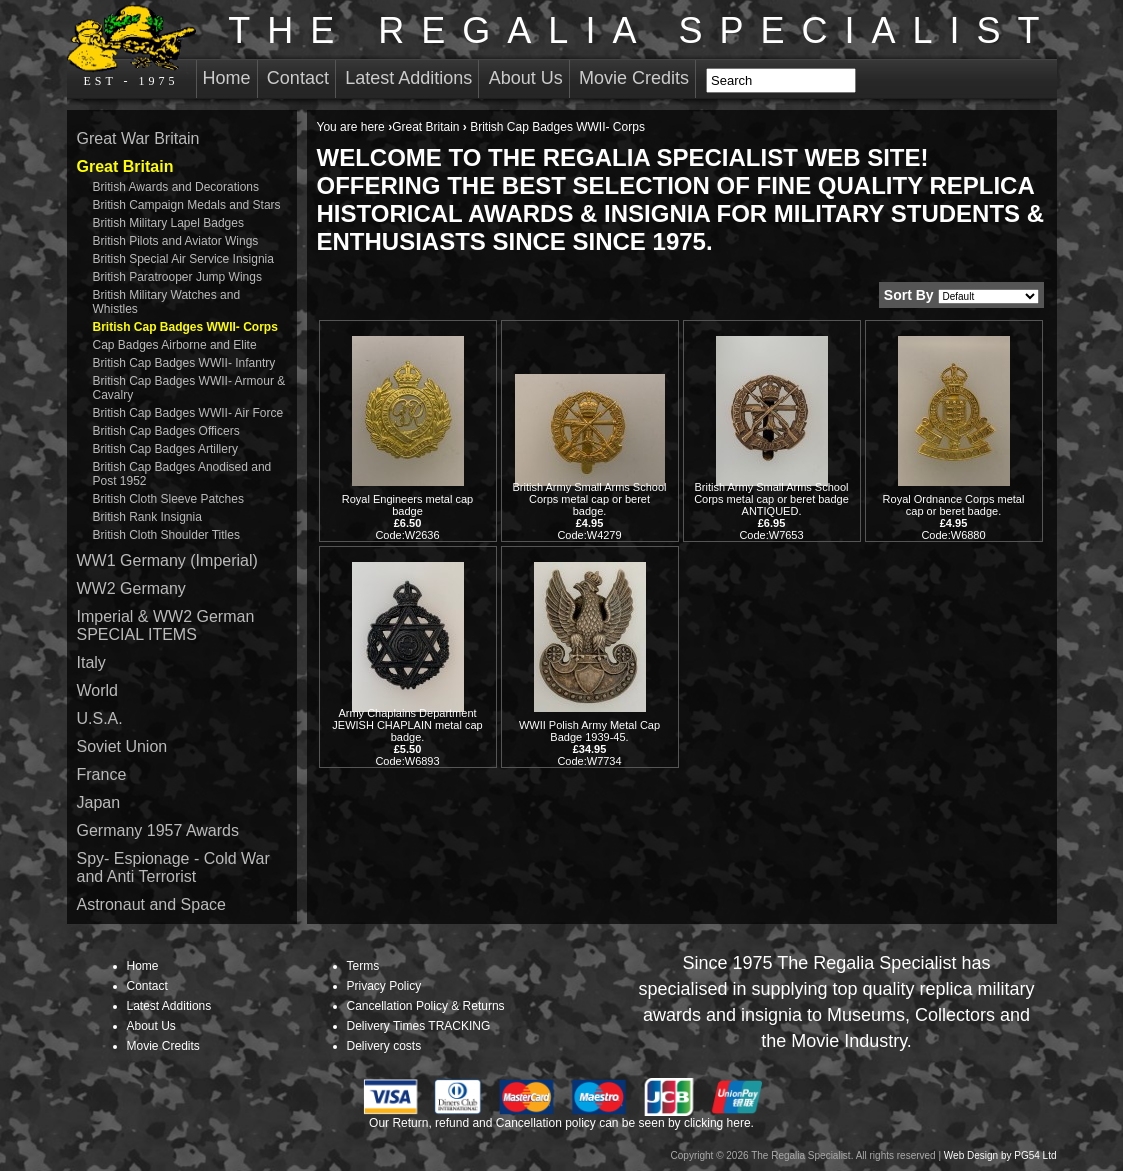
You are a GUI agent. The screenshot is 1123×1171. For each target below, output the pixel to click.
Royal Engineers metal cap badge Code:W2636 (407, 517)
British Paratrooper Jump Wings (177, 277)
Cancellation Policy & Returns (426, 1006)
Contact (298, 78)
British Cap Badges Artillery (165, 449)
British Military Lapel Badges (168, 223)
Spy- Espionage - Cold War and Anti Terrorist (173, 867)
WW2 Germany (131, 588)
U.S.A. (100, 718)
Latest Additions (408, 78)
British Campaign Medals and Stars (187, 205)
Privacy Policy (384, 986)
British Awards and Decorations (176, 187)
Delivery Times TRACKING (419, 1026)
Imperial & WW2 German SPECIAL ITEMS (166, 625)
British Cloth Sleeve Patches (168, 499)
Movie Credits (634, 78)
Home (227, 78)
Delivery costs (384, 1046)
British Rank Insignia (147, 517)
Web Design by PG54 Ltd (1000, 1155)
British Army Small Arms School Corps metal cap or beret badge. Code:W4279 (589, 511)
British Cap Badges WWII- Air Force (188, 413)
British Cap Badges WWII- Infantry (184, 363)
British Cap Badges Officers (166, 431)
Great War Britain (138, 138)
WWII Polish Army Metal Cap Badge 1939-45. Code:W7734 (589, 743)
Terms (363, 966)
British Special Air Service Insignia (183, 259)
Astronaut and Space (151, 904)
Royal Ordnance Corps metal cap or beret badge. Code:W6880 (954, 517)
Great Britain (425, 127)
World (98, 690)
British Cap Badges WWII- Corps (185, 327)
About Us (526, 78)
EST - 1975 (131, 46)
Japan (99, 802)
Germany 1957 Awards (158, 830)
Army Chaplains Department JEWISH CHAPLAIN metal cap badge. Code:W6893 (407, 737)
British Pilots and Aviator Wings (176, 241)
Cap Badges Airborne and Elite (175, 345)
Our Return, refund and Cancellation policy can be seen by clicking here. (561, 1123)
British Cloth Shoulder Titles (166, 535)
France (102, 774)
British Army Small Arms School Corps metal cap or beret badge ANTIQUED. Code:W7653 (771, 511)
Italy (91, 662)
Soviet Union (122, 746)
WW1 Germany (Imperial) (167, 560)
